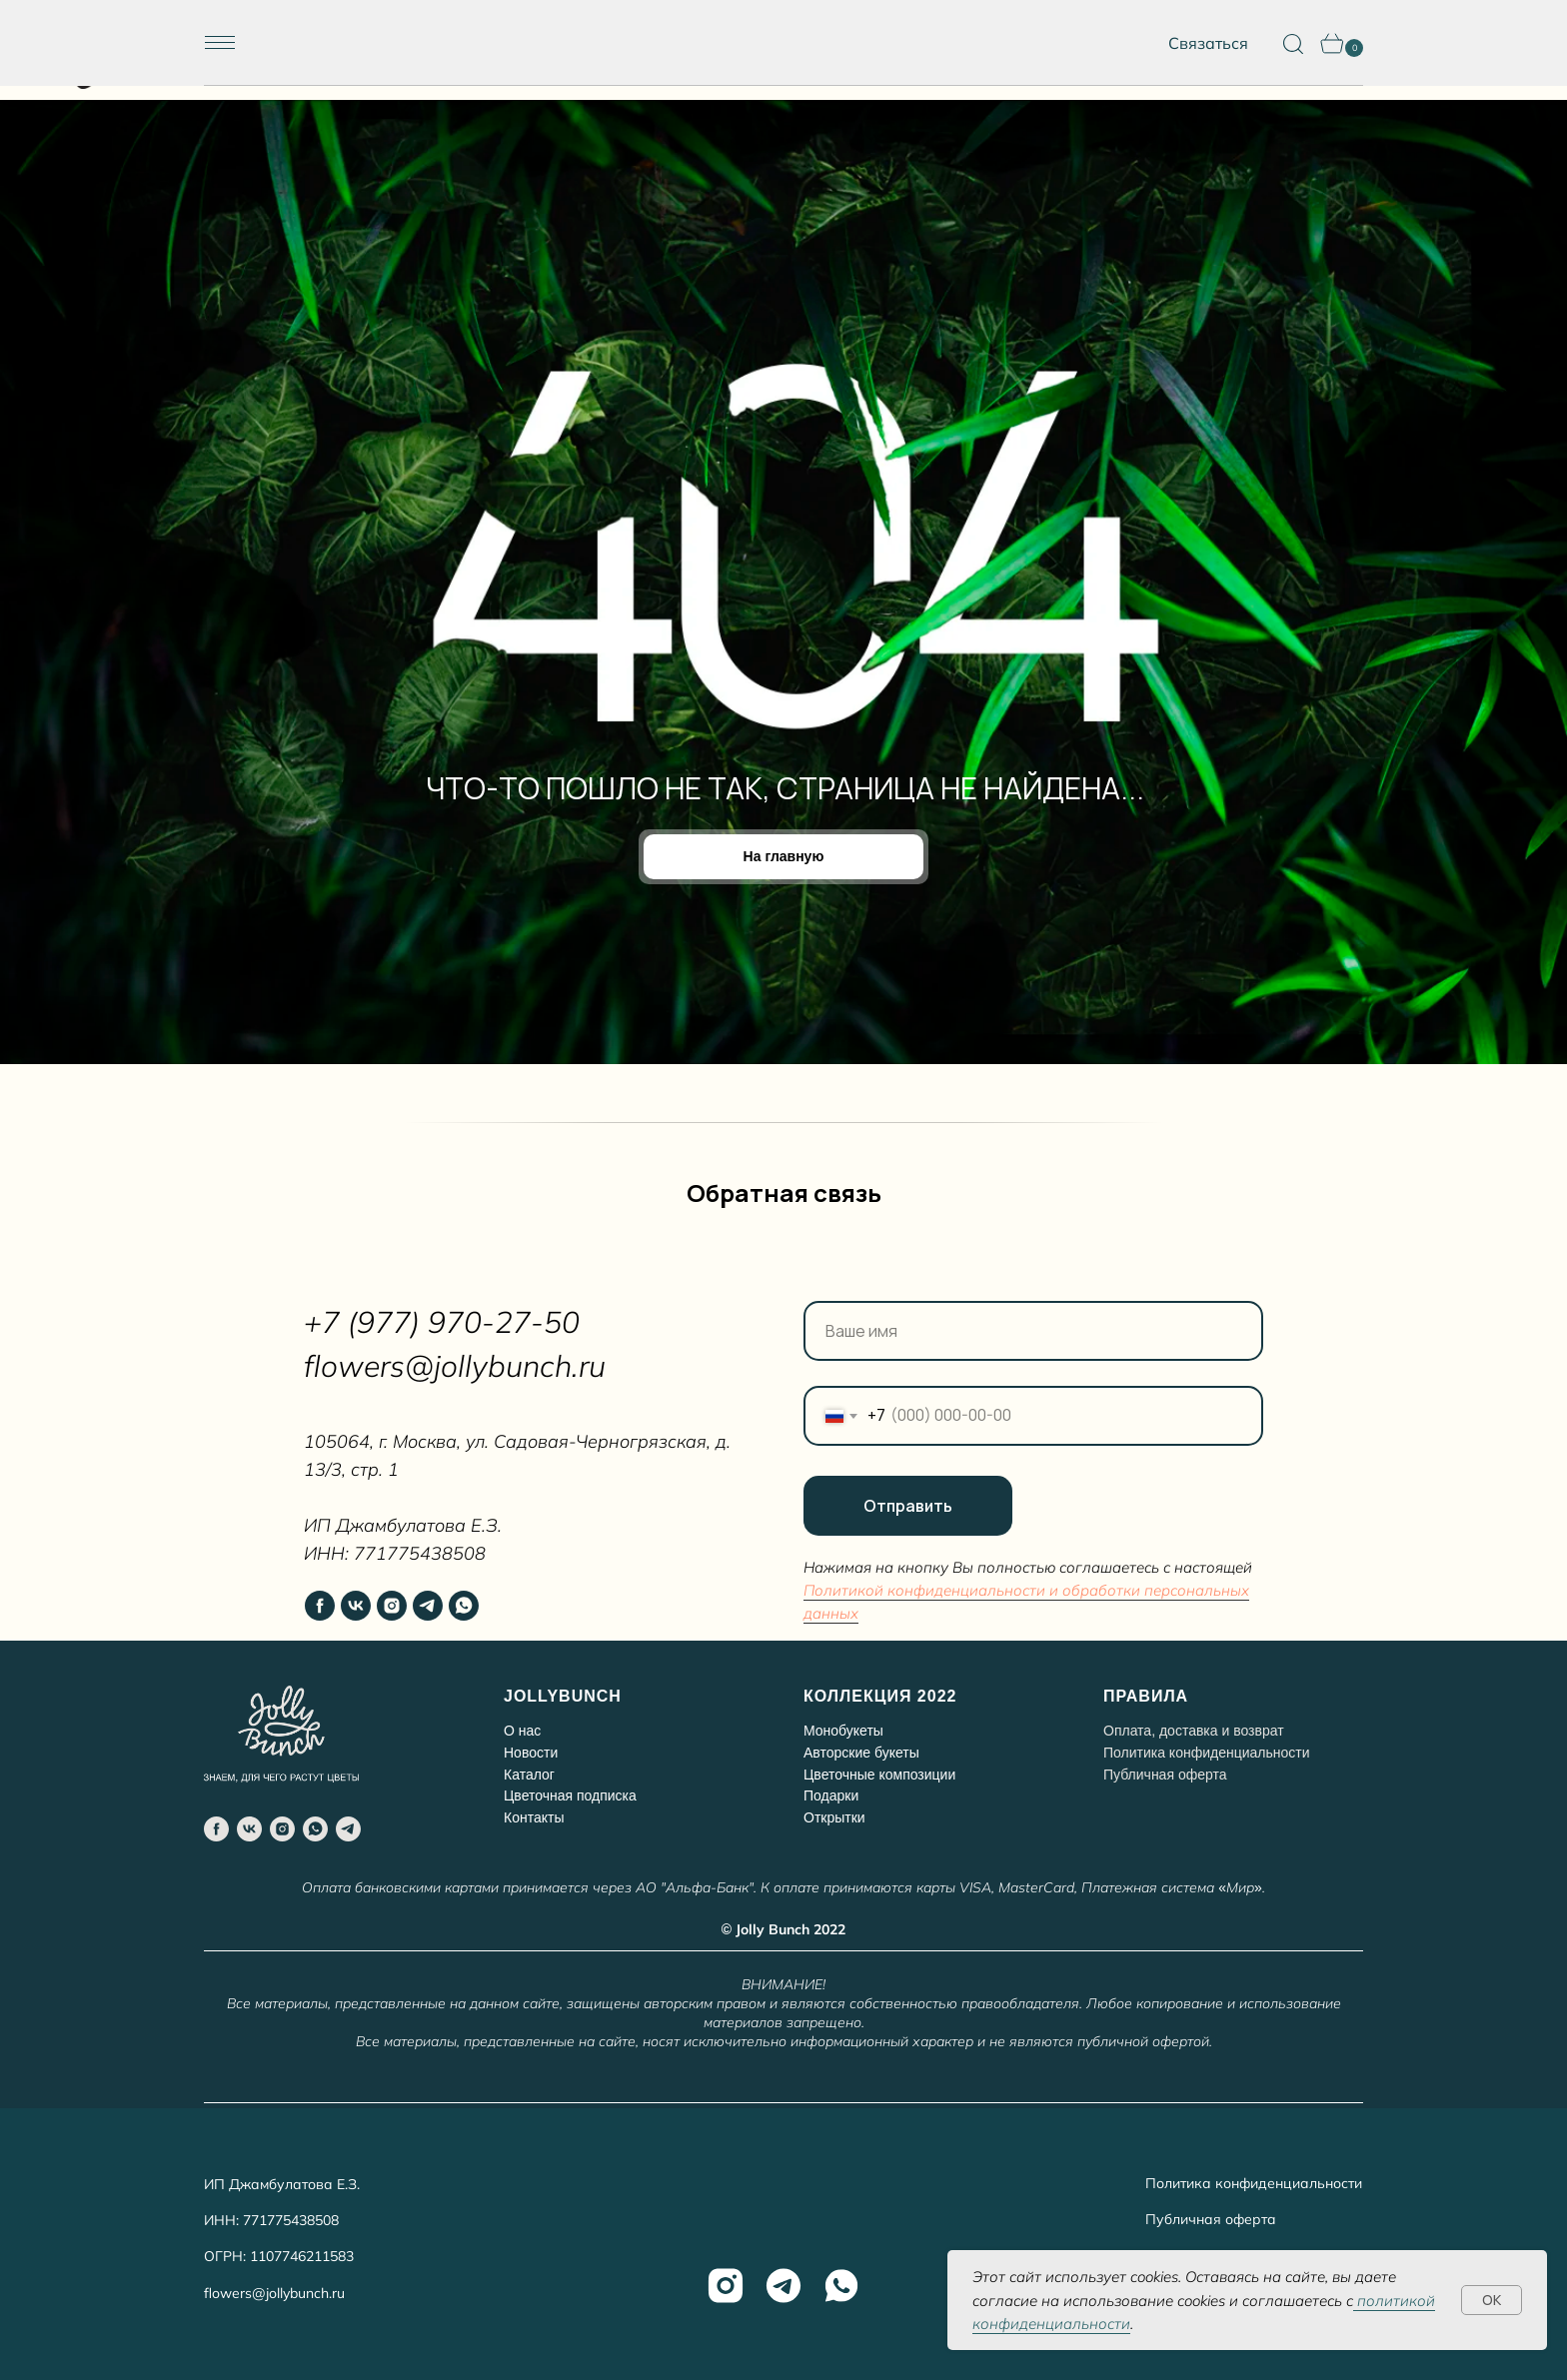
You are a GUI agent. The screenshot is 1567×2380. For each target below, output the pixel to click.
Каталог (529, 1775)
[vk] (356, 1606)
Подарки (830, 1795)
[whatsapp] (464, 1606)
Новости (531, 1753)
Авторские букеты (861, 1753)
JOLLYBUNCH (563, 1696)
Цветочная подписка (570, 1795)
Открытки (834, 1817)
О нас (522, 1731)
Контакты (534, 1817)
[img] (784, 43)
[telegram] (428, 1606)
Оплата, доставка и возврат (1193, 1731)
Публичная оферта (1210, 2219)
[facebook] (320, 1606)
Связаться (1208, 43)
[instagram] (392, 1606)
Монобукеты (843, 1731)
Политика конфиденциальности (1206, 1753)
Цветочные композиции (879, 1775)
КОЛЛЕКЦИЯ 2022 (879, 1696)
